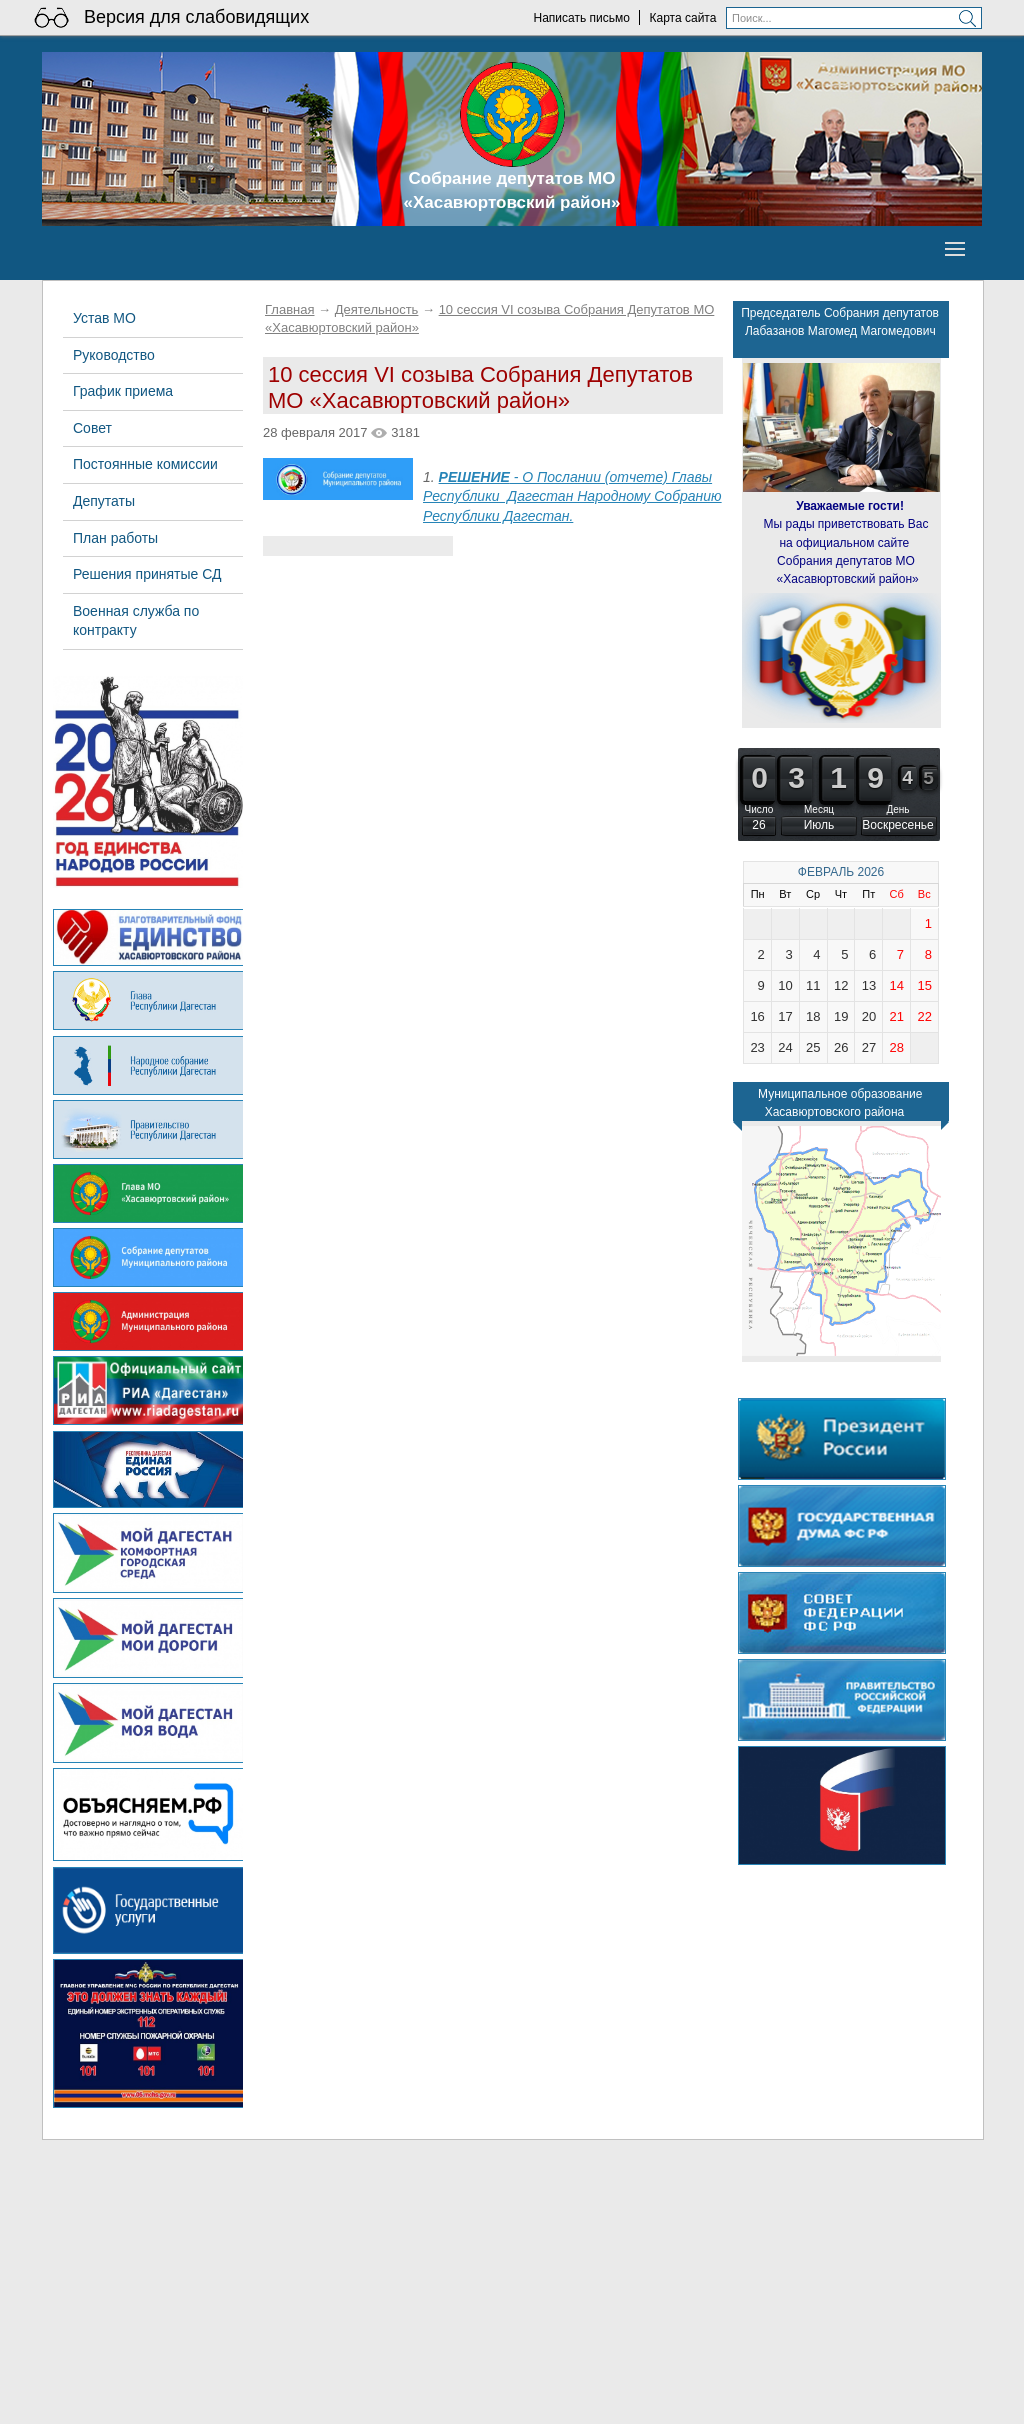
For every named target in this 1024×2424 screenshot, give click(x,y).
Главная (289, 309)
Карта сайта (683, 18)
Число (759, 809)
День (897, 809)
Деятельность (377, 309)
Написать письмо (581, 18)
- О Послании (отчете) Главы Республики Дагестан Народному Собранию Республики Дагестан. (572, 496)
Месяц (819, 809)
